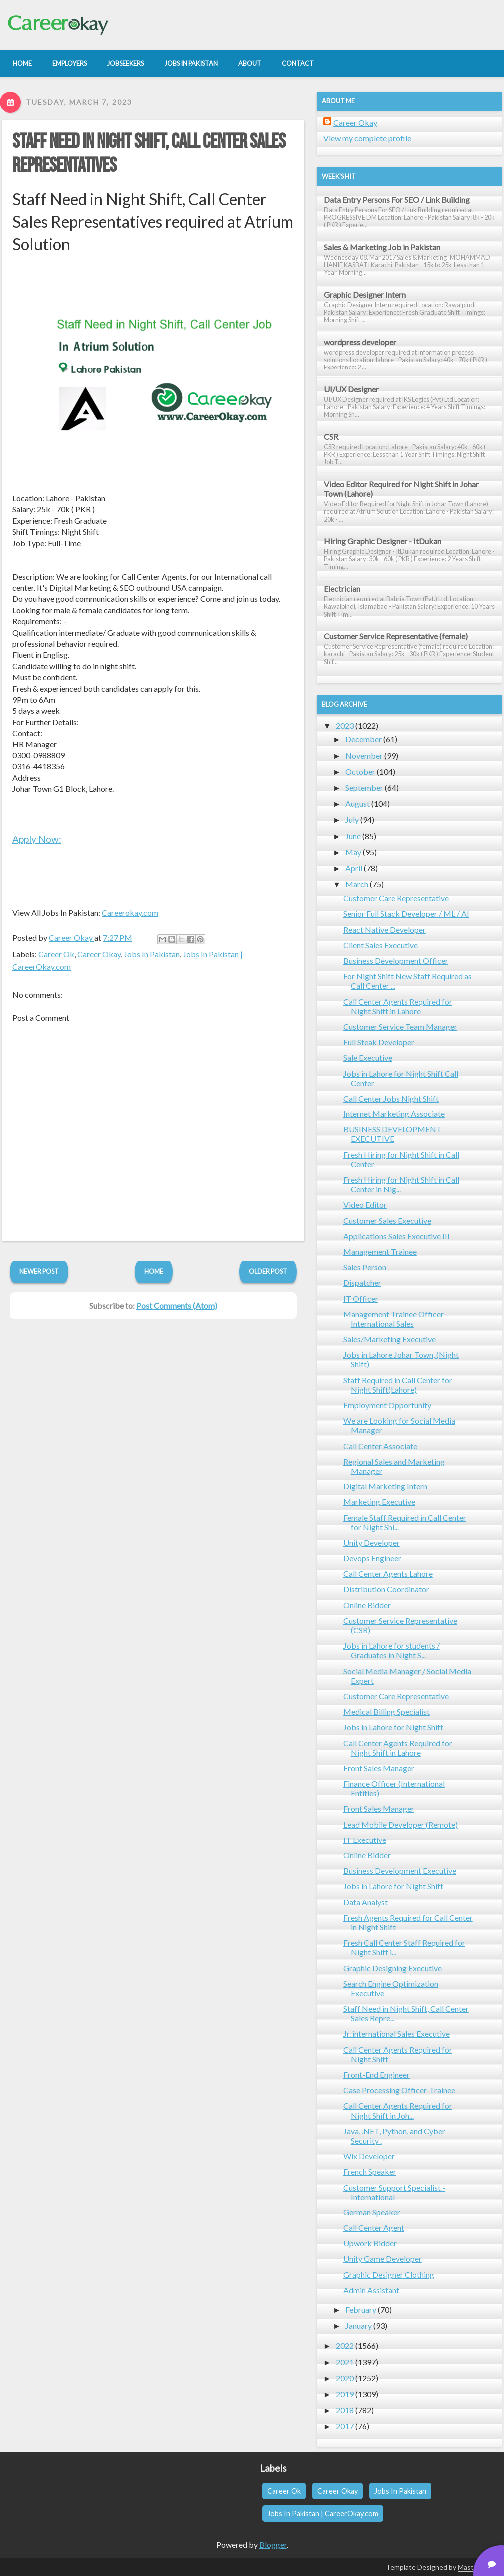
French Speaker (369, 2171)
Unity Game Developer (382, 2258)
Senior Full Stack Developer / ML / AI (406, 913)
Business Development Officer (395, 960)
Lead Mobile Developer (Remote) (400, 1824)
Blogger (273, 2544)
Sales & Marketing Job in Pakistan (382, 247)
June (353, 836)
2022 (345, 2345)
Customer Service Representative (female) (396, 636)
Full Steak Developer (378, 1042)
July (352, 819)
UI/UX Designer (351, 389)
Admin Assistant (371, 2290)
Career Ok (56, 954)
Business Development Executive (399, 1870)
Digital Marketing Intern (385, 1486)
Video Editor (365, 1204)
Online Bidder (367, 1605)
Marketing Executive (379, 1501)
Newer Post (39, 1271)
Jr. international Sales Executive (396, 2033)
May (353, 852)
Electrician (342, 588)
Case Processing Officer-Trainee (399, 2090)
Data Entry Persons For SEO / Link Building (397, 199)
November (364, 755)
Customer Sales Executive (387, 1220)
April (353, 868)
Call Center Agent (373, 2227)
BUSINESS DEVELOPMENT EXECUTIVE (392, 1133)
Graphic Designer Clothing (388, 2274)
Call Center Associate (380, 1446)
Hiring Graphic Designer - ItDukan (382, 541)
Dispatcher (362, 1282)
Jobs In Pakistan (152, 954)
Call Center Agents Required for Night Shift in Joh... (397, 2110)
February (360, 2309)
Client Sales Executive (380, 945)
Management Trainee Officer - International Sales (395, 1318)
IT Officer (360, 1298)
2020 (345, 2378)
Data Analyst (365, 1902)
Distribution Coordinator (386, 1589)
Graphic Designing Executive (392, 1968)
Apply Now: (36, 839)
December (363, 739)
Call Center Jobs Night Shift (391, 1098)
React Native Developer (384, 929)
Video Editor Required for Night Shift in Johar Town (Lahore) (401, 488)
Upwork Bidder (370, 2243)
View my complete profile (367, 138)
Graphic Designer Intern (365, 294)
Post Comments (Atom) (176, 1305)
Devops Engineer (372, 1558)
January (358, 2325)
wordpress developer (360, 342)
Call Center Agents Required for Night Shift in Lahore (397, 1006)
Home (153, 1271)
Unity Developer (371, 1542)
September (364, 787)
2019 (345, 2394)
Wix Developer (369, 2156)
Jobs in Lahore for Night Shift (393, 1727)
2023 (345, 725)
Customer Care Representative (396, 898)
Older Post (268, 1271)
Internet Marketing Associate (394, 1113)
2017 (345, 2426)
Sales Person (364, 1267)
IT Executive (364, 1839)
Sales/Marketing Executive (389, 1339)
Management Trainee (380, 1251)
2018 (345, 2410)
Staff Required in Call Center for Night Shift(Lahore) (397, 1384)
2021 (345, 2362)
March (356, 884)
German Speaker (371, 2212)
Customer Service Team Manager (400, 1026)
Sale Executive (367, 1057)
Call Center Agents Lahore (388, 1573)
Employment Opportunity (387, 1405)
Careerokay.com (130, 912)
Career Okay (99, 954)
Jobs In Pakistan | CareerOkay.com (322, 2513)
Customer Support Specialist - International (394, 2192)
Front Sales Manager (378, 1768)
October (360, 771)
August (357, 803)
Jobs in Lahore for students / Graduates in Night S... (391, 1650)
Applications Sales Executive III (396, 1236)
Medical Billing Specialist (386, 1711)
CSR (331, 436)
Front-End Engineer (376, 2074)
